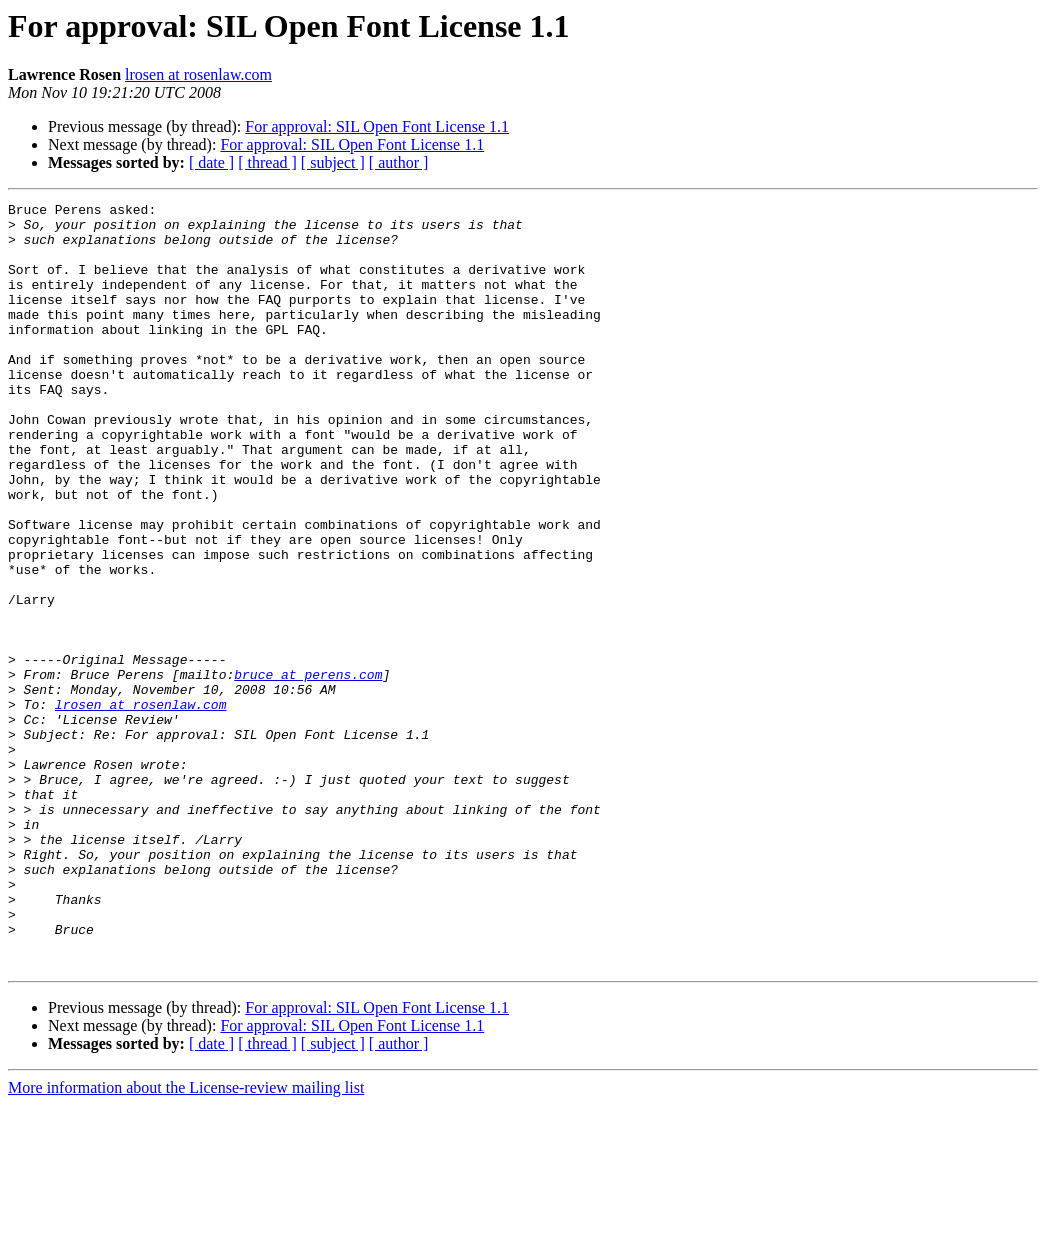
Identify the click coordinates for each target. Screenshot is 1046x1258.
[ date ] (211, 162)
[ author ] (399, 162)
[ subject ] (333, 162)
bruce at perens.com (308, 770)
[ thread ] (267, 162)
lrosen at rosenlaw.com (198, 74)
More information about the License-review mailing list (186, 1240)
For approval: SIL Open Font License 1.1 (377, 126)
